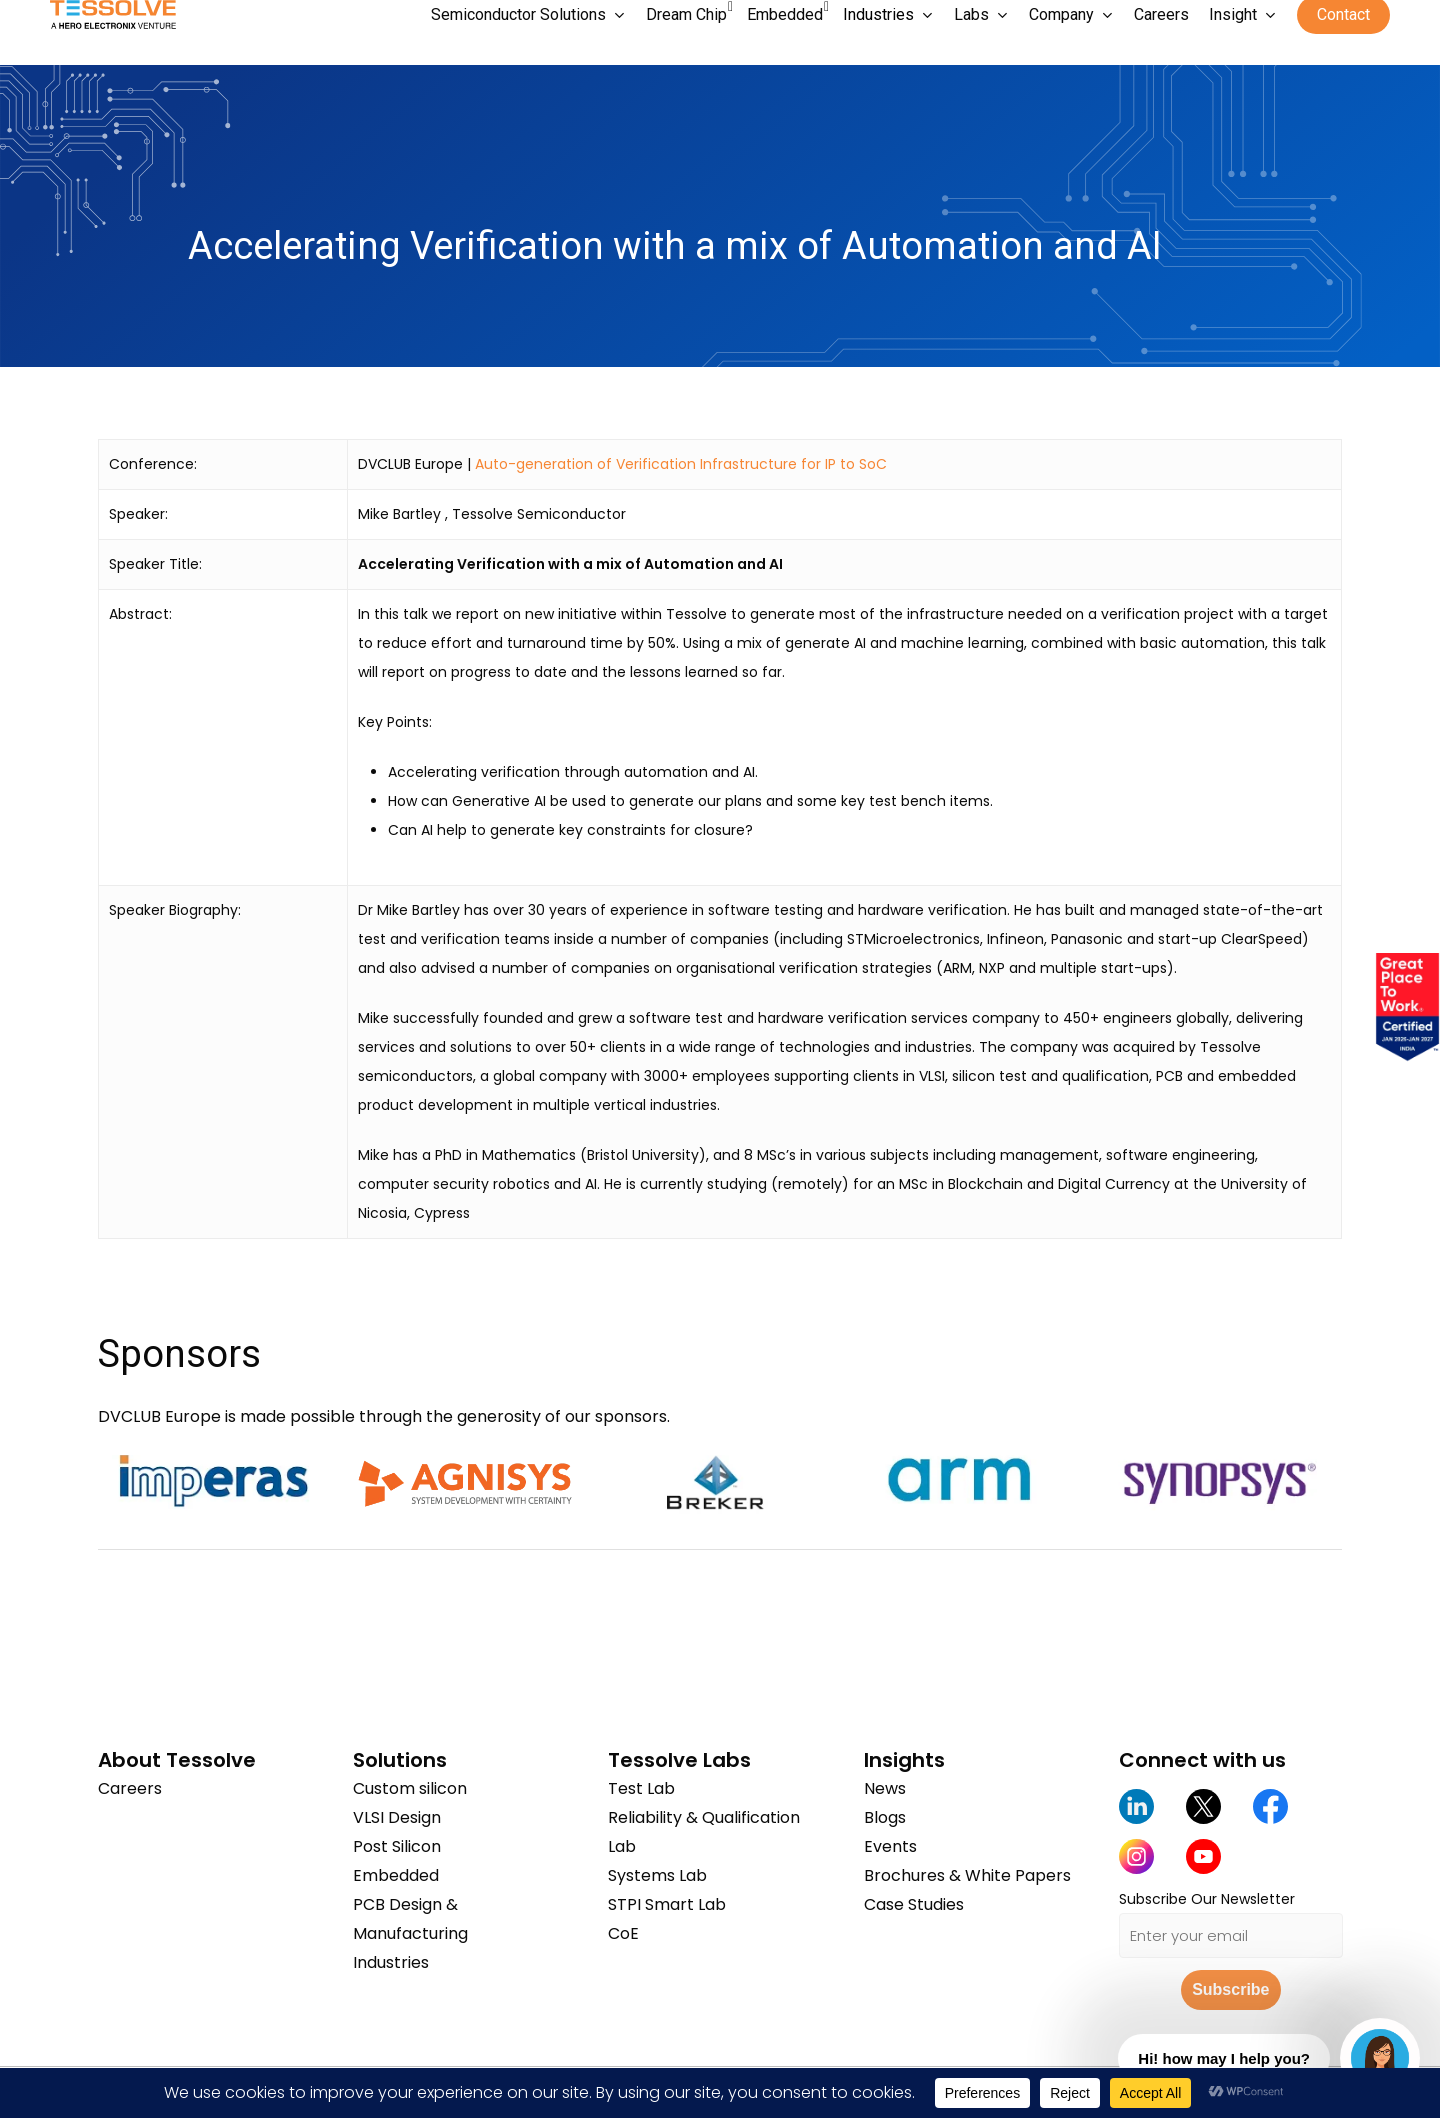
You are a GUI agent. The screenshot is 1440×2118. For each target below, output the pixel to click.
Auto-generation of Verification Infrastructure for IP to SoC (681, 464)
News (885, 1788)
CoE (623, 1933)
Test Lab (641, 1788)
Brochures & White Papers (967, 1875)
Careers (130, 1788)
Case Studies (914, 1904)
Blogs (885, 1817)
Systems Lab (657, 1875)
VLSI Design (397, 1817)
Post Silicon (397, 1846)
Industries (391, 1962)
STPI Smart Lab (667, 1904)
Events (890, 1846)
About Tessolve (177, 1760)
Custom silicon (410, 1788)
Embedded (396, 1875)
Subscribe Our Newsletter (1207, 1899)
